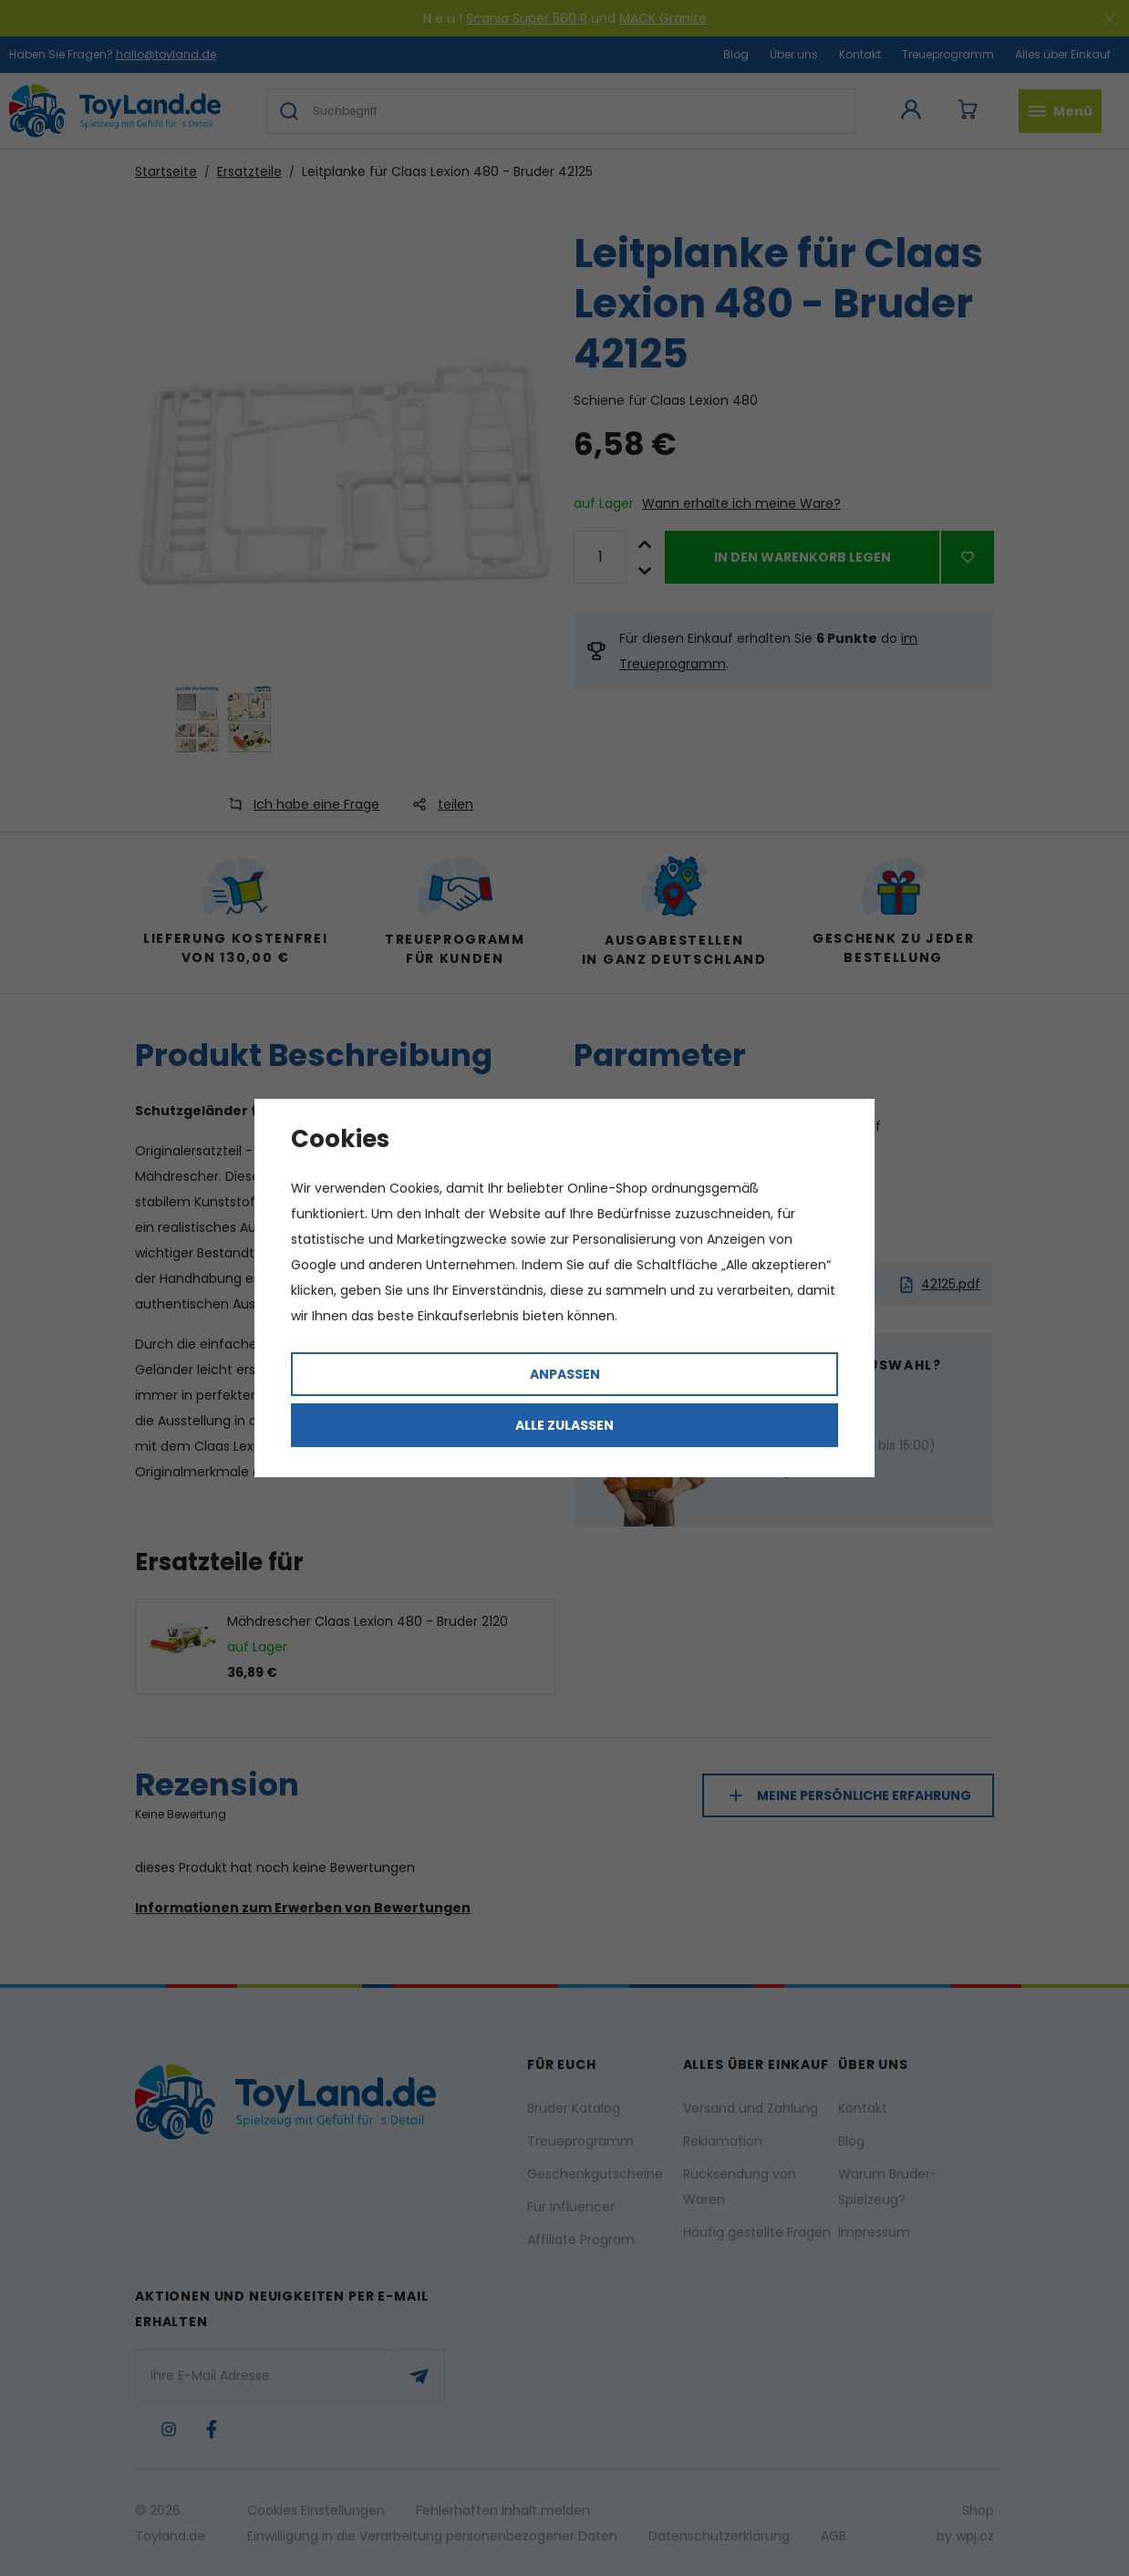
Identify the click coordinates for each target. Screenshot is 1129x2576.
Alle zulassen (564, 1425)
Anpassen (565, 1374)
